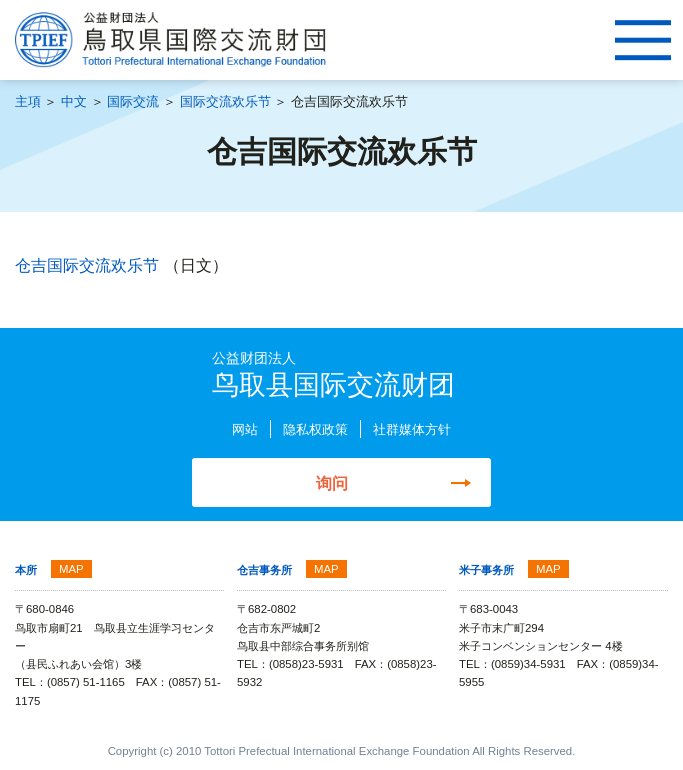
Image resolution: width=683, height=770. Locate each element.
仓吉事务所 (264, 570)
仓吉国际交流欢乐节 (89, 265)
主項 (28, 101)
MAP (71, 569)
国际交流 (133, 101)
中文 (74, 101)
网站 (245, 429)
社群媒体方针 (412, 429)
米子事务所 (486, 570)
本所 (26, 570)
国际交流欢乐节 (225, 101)
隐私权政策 (315, 429)
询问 (332, 483)
